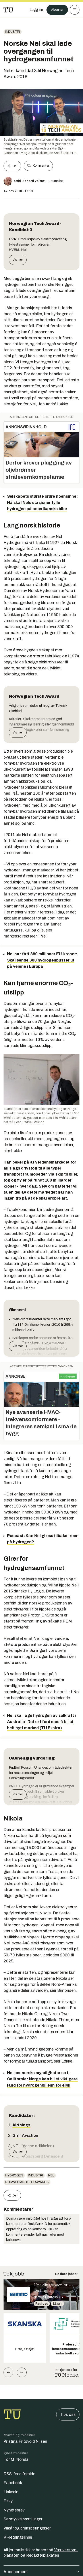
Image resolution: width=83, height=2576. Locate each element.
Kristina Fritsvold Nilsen (25, 2441)
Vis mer (18, 259)
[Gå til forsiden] (8, 9)
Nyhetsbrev (14, 2510)
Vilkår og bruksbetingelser (27, 2528)
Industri (12, 31)
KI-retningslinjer (18, 2537)
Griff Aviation (25, 2135)
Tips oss (68, 2414)
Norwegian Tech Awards (27, 2182)
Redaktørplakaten (42, 2555)
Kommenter (38, 166)
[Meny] (74, 10)
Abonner (57, 9)
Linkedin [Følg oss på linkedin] (11, 2492)
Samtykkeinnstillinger (23, 2519)
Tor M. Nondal (16, 2459)
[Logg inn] (36, 9)
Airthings (21, 2125)
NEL (51, 2175)
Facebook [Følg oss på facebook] (13, 2483)
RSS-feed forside (19, 2474)
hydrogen (14, 2175)
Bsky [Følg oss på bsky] (8, 2501)
